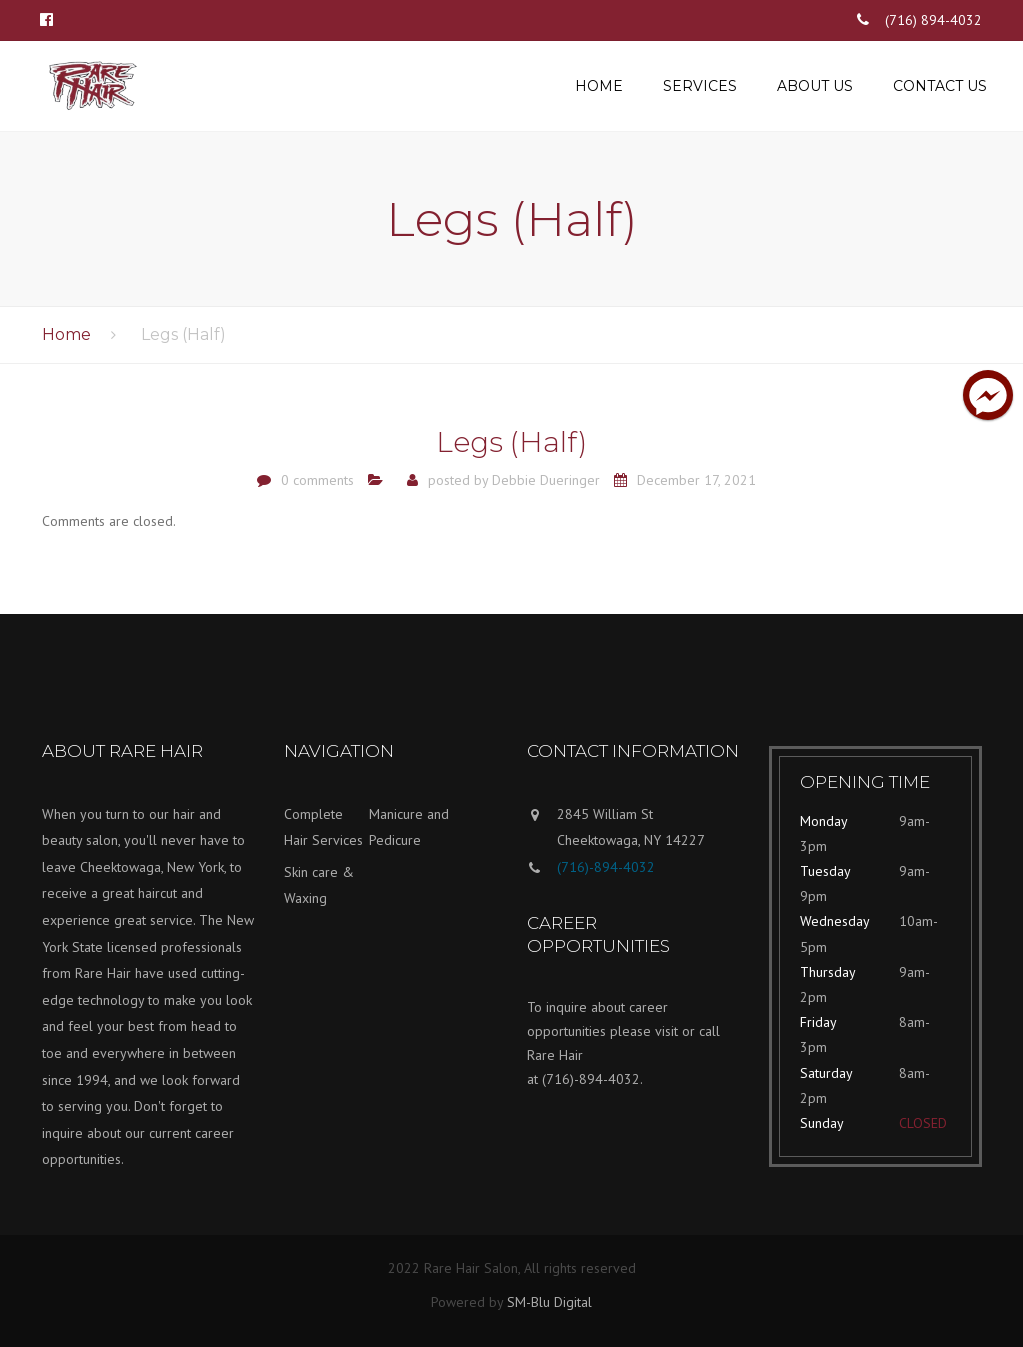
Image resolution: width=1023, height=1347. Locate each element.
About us (815, 86)
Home (599, 86)
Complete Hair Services (323, 827)
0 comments (317, 480)
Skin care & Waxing (319, 885)
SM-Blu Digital (549, 1302)
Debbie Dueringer (546, 480)
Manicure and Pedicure (409, 827)
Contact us (940, 86)
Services (700, 86)
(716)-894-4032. (592, 1079)
